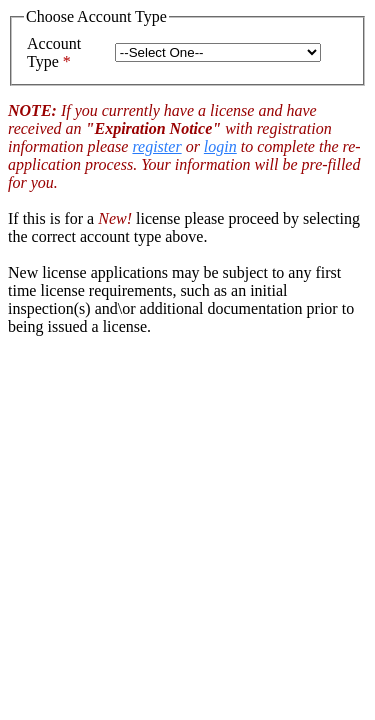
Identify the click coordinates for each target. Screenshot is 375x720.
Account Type (54, 52)
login (220, 146)
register (156, 146)
